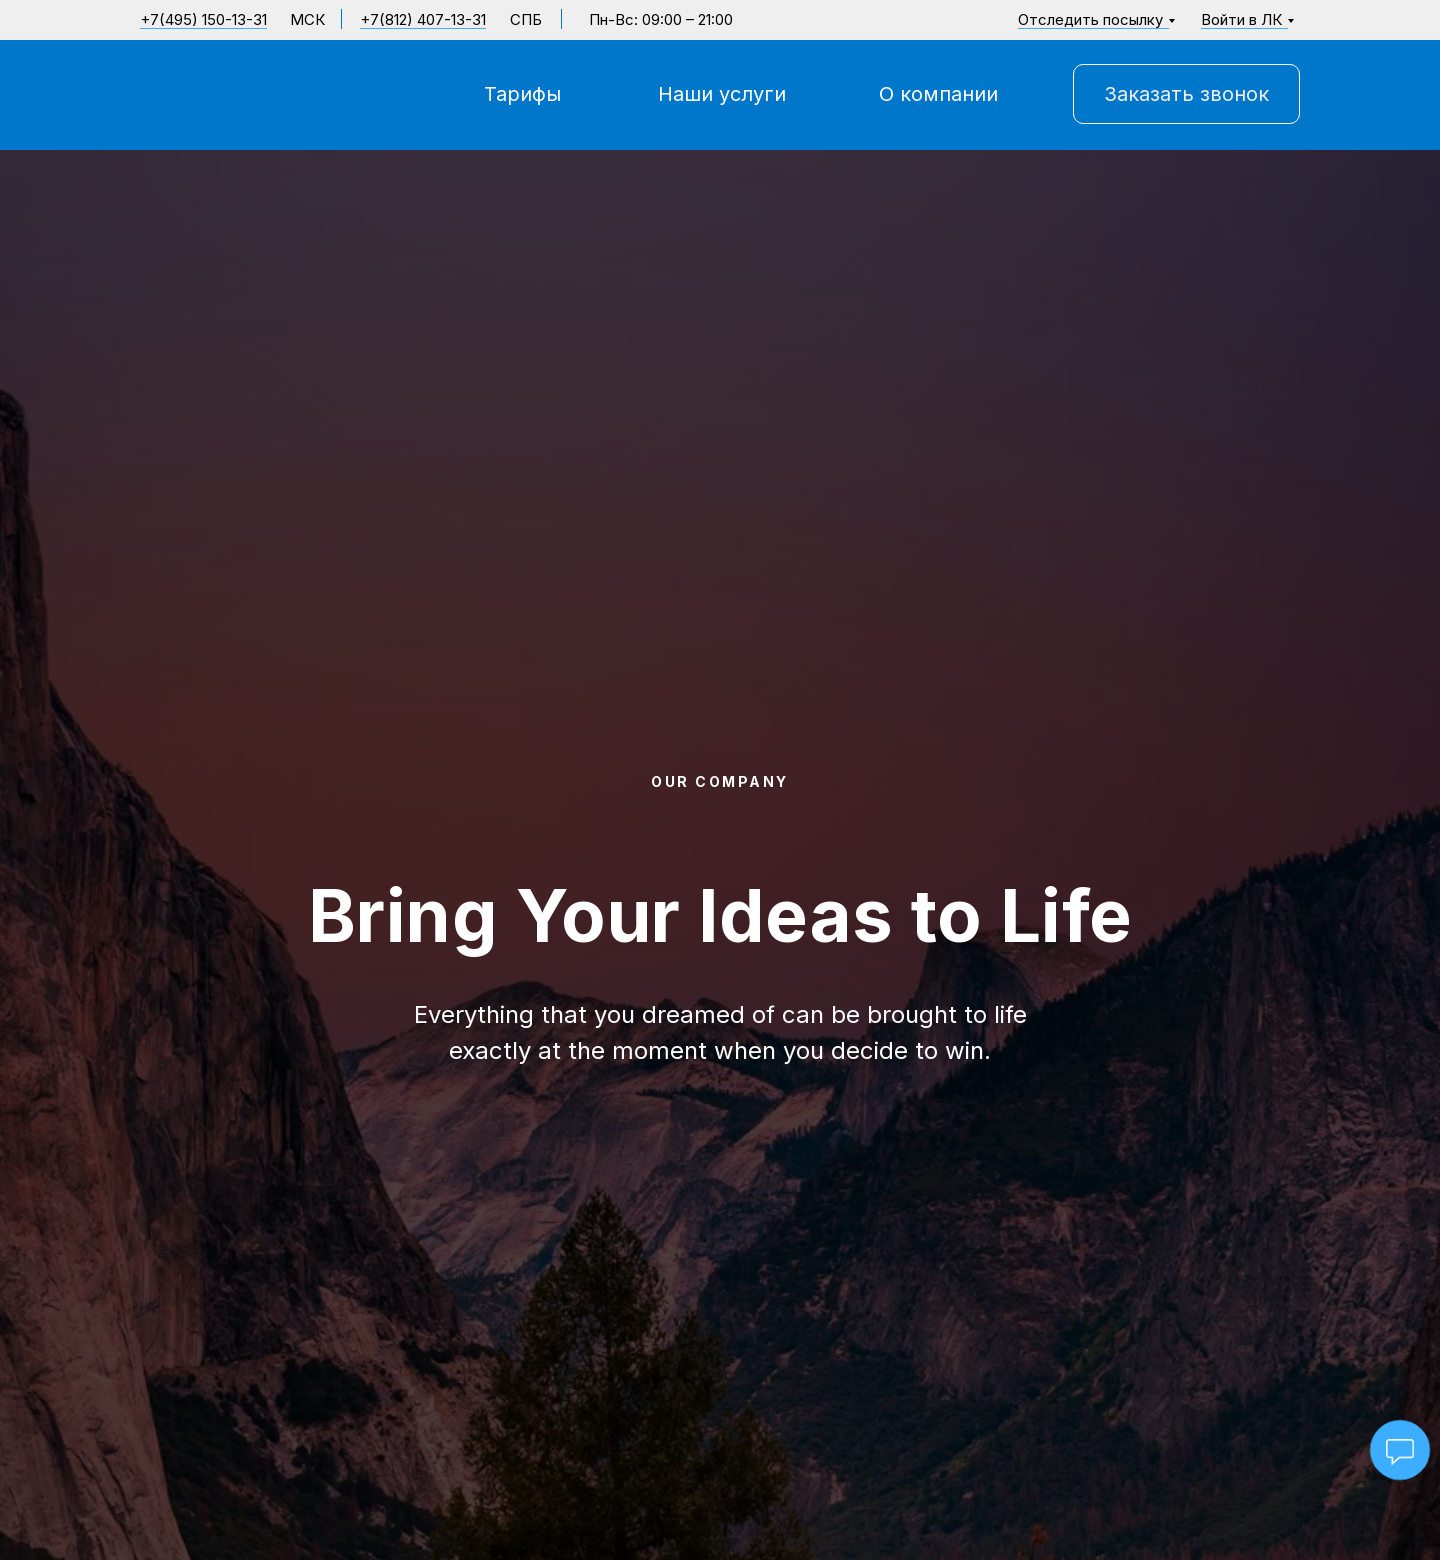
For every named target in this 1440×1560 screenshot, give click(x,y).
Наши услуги (722, 94)
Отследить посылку (1090, 19)
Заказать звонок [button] (1186, 94)
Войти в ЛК (1241, 19)
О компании (938, 94)
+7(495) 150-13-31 (203, 19)
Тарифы (522, 94)
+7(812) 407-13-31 (423, 19)
